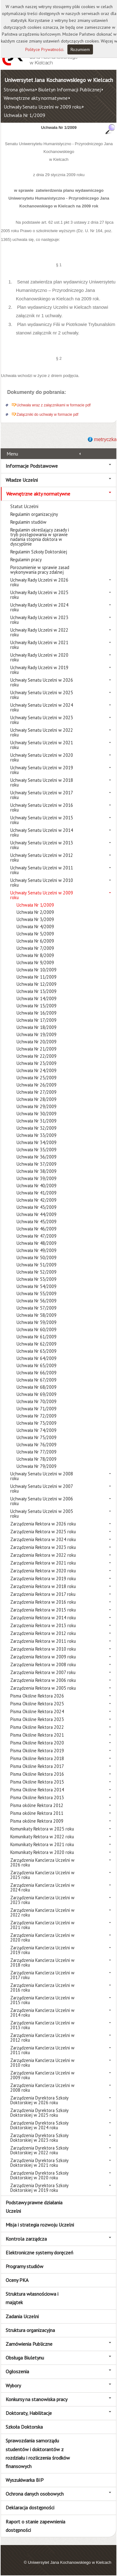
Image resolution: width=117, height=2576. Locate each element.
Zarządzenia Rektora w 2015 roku (43, 1610)
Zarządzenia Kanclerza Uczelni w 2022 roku (42, 1912)
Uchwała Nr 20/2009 (36, 1042)
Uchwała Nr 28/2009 (36, 1099)
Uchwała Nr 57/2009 (36, 1308)
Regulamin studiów (28, 522)
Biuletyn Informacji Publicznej (69, 89)
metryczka (105, 439)
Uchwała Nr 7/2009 (35, 948)
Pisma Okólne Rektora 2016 (37, 1774)
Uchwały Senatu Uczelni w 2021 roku (41, 745)
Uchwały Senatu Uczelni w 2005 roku (41, 1513)
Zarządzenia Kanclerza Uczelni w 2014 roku (42, 2012)
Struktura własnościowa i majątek (32, 2298)
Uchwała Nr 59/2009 (36, 1322)
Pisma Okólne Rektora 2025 (37, 1704)
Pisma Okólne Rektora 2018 (37, 1758)
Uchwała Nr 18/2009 (36, 1027)
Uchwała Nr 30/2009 (36, 1114)
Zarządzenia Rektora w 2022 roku (43, 1555)
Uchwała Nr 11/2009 (36, 977)
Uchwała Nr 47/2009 (36, 1236)
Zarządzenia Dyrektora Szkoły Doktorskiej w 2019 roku (39, 2187)
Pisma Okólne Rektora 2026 (37, 1696)
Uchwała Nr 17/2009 (36, 1020)
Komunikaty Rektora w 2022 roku (42, 1837)
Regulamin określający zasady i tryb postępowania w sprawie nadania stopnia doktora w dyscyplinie (39, 537)
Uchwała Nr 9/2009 (35, 962)
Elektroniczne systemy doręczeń (39, 2252)
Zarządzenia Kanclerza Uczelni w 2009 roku (42, 2075)
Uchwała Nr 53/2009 (36, 1279)
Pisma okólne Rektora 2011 (36, 1813)
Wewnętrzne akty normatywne (36, 98)
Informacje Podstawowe (32, 466)
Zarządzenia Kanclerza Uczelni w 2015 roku (42, 2000)
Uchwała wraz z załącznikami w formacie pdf (53, 405)
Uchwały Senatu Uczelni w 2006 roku (41, 1501)
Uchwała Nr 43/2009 (36, 1207)
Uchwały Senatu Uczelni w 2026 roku (41, 682)
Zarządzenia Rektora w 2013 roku (43, 1625)
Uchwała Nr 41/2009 (36, 1193)
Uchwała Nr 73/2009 (36, 1423)
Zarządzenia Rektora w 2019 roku (43, 1578)
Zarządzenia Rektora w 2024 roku (43, 1539)
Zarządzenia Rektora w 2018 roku (43, 1586)
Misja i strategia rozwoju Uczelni (40, 2225)
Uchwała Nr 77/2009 (36, 1452)
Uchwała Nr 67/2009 (36, 1380)
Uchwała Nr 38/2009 (36, 1171)
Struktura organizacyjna (30, 2330)
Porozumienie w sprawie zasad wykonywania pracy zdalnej (39, 569)
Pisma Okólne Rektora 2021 (37, 1735)
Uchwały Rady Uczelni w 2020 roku (39, 657)
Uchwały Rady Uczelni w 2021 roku (39, 644)
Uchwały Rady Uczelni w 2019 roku (39, 669)
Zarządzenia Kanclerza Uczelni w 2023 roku (42, 1900)
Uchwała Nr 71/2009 (36, 1409)
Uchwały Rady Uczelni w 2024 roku (39, 607)
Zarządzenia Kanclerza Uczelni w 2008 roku (42, 2087)
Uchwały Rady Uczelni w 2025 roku (39, 594)
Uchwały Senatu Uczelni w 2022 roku (41, 732)
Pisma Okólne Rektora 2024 (37, 1711)
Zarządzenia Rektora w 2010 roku (43, 1649)
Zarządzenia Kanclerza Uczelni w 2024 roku (42, 1887)
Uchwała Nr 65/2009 (36, 1365)
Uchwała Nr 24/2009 (36, 1070)
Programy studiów (24, 2266)
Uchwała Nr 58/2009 (36, 1315)
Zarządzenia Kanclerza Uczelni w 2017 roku (42, 1975)
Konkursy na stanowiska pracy (36, 2399)
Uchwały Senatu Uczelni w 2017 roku (41, 795)
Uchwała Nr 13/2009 (36, 991)
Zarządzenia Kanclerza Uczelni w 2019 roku (42, 1950)
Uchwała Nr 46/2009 (36, 1229)
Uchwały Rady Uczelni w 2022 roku (39, 632)
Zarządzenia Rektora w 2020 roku (43, 1571)
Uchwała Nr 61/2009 (36, 1337)
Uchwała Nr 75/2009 (36, 1437)
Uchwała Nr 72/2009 (36, 1416)
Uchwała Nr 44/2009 (36, 1214)
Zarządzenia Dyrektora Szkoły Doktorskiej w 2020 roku (39, 2175)
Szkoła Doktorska (24, 2427)
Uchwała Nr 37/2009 (36, 1164)
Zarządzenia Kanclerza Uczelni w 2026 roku (42, 1862)
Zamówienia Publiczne (29, 2344)
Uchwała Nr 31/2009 (36, 1121)
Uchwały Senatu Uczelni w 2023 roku (41, 720)
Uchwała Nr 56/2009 (36, 1301)
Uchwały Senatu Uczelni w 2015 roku (41, 820)
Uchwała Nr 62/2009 (36, 1344)
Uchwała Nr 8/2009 (35, 955)
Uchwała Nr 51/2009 (36, 1265)
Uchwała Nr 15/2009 (36, 1006)
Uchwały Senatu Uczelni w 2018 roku (41, 782)
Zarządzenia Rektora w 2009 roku (43, 1657)
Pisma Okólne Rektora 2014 (37, 1790)
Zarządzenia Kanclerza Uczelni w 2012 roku (42, 2037)
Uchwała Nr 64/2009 (36, 1358)
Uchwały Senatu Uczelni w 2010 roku (41, 882)
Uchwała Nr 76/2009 (36, 1445)
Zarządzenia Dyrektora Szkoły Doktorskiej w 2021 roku (39, 2162)
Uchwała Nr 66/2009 (36, 1373)
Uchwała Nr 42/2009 (36, 1200)
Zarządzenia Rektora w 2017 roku (43, 1594)
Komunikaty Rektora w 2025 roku (42, 1829)
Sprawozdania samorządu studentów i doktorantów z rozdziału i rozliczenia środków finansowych (38, 2453)
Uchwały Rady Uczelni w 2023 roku (39, 619)
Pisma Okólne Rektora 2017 (37, 1766)
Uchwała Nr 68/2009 (36, 1387)
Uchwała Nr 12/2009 (36, 984)
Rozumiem (80, 49)
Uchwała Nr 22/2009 (36, 1056)
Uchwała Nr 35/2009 (36, 1150)
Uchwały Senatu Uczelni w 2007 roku (41, 1488)
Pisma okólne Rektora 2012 (36, 1805)
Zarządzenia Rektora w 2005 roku (43, 1688)
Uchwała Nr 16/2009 (36, 1013)
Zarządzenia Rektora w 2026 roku (43, 1524)
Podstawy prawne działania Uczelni (34, 2206)
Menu (12, 454)
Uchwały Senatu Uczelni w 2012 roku (41, 857)
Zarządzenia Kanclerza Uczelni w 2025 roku (42, 1875)
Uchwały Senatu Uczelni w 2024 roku (41, 707)
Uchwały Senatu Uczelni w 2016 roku (41, 807)
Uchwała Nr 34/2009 (36, 1142)
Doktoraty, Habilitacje (29, 2413)
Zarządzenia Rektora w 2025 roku (43, 1532)
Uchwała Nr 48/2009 (36, 1243)
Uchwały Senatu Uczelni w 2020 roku (41, 757)
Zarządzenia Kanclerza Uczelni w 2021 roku (42, 1925)
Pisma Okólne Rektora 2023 (37, 1719)
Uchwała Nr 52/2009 (36, 1272)
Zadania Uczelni (22, 2316)
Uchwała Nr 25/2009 (36, 1078)
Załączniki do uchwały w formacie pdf (47, 414)
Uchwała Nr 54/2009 (36, 1286)
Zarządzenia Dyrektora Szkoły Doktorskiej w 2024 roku (39, 2125)
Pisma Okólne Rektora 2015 (37, 1782)
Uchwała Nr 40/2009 (36, 1186)
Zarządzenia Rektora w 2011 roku (43, 1641)
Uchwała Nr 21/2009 (36, 1049)
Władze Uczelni (22, 480)
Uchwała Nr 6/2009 (35, 941)
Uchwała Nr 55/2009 (36, 1293)
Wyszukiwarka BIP (25, 2480)
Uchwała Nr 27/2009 (36, 1092)
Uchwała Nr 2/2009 (35, 912)
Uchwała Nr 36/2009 (36, 1157)
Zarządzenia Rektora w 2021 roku (43, 1563)
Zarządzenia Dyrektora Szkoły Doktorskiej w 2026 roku (39, 2100)
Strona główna (19, 89)
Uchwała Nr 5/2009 (35, 934)
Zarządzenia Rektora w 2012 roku (43, 1633)
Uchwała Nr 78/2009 (36, 1459)
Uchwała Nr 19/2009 (36, 1034)
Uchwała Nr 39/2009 (36, 1178)
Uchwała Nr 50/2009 (36, 1257)
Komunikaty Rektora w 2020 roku (42, 1852)
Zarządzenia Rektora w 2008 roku (43, 1664)
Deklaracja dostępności (30, 2507)
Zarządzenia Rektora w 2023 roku (43, 1547)
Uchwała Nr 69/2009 (36, 1394)
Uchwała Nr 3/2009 (35, 919)
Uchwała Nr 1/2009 (24, 115)
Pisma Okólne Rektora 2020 (37, 1743)
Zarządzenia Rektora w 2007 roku (43, 1672)
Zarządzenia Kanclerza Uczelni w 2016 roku (42, 1987)
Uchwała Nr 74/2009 (36, 1430)
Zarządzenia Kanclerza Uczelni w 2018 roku (42, 1962)
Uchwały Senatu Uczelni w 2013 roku (41, 845)
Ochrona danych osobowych (35, 2494)
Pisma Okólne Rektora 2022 (37, 1727)
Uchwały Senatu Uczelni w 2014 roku (41, 832)
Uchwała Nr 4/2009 (35, 926)
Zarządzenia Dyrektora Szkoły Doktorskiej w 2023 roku (39, 2137)
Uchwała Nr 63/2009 (36, 1351)
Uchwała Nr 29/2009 (36, 1106)
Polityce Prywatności (44, 49)
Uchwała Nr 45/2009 (36, 1221)
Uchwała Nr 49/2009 (36, 1250)
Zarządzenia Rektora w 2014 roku (43, 1618)
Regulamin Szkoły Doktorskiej (38, 552)
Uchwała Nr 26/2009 (36, 1085)
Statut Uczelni (24, 506)
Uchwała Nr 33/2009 (36, 1135)
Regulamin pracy (26, 560)
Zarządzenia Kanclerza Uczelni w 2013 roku (42, 2025)
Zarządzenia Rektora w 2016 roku (43, 1602)
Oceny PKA (17, 2280)
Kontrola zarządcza (26, 2239)
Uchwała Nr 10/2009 (36, 970)
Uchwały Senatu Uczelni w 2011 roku (41, 870)
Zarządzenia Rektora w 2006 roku (43, 1680)
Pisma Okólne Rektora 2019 (37, 1751)
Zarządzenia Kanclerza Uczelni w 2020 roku (42, 1937)
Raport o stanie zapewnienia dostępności (35, 2525)
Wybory (13, 2385)
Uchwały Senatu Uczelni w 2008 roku (41, 1476)
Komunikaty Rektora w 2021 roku (42, 1844)
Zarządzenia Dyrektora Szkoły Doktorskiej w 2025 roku (39, 2112)
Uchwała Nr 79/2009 (36, 1466)
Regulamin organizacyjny (34, 514)
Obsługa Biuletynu (25, 2358)
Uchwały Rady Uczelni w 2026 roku (39, 582)
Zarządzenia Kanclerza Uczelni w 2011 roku (42, 2050)
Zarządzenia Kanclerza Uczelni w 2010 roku (42, 2062)
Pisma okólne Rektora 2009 (36, 1821)
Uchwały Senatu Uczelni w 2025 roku (41, 695)
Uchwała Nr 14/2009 (36, 998)
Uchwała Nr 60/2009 (36, 1329)
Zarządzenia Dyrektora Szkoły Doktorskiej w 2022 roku (39, 2150)
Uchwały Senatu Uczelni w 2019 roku (41, 770)
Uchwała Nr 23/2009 (36, 1063)
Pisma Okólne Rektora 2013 (37, 1797)
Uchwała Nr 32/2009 (36, 1128)
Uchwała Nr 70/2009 (36, 1401)
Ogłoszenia (17, 2371)
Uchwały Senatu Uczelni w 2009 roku (42, 107)
